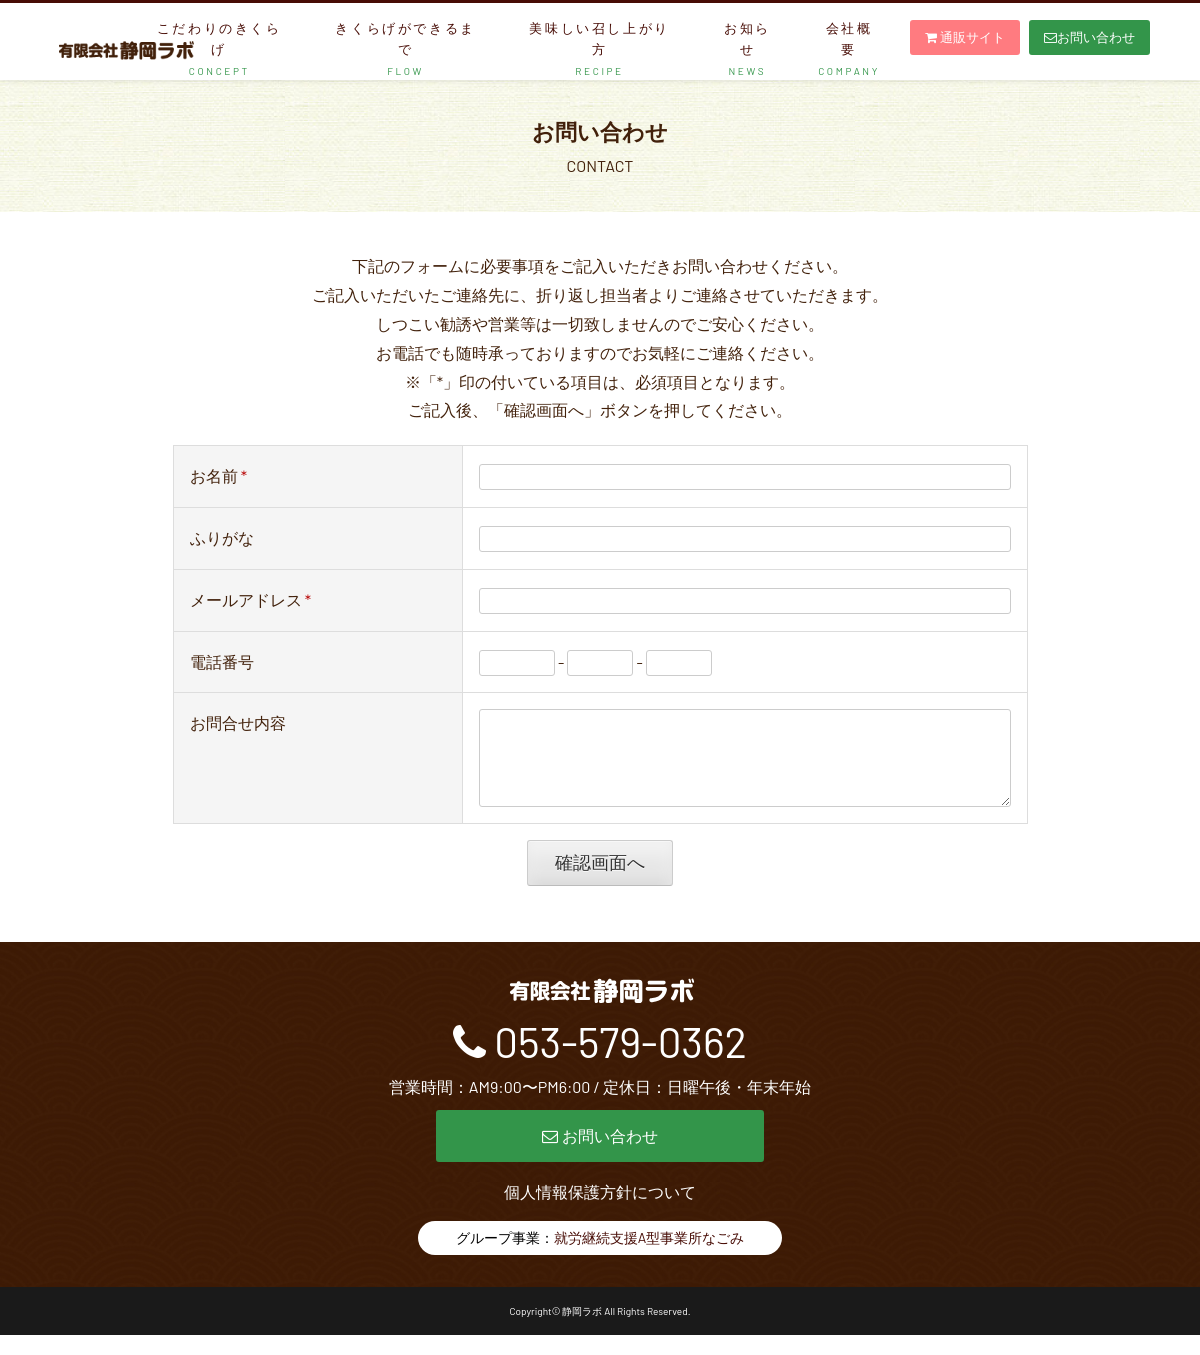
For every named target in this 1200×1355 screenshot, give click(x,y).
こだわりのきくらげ (219, 48)
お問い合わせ (1089, 37)
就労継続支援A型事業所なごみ (649, 1257)
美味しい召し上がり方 (599, 48)
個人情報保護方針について (600, 1211)
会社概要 (849, 48)
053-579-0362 (620, 1061)
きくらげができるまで (405, 48)
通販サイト (965, 37)
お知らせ (747, 48)
